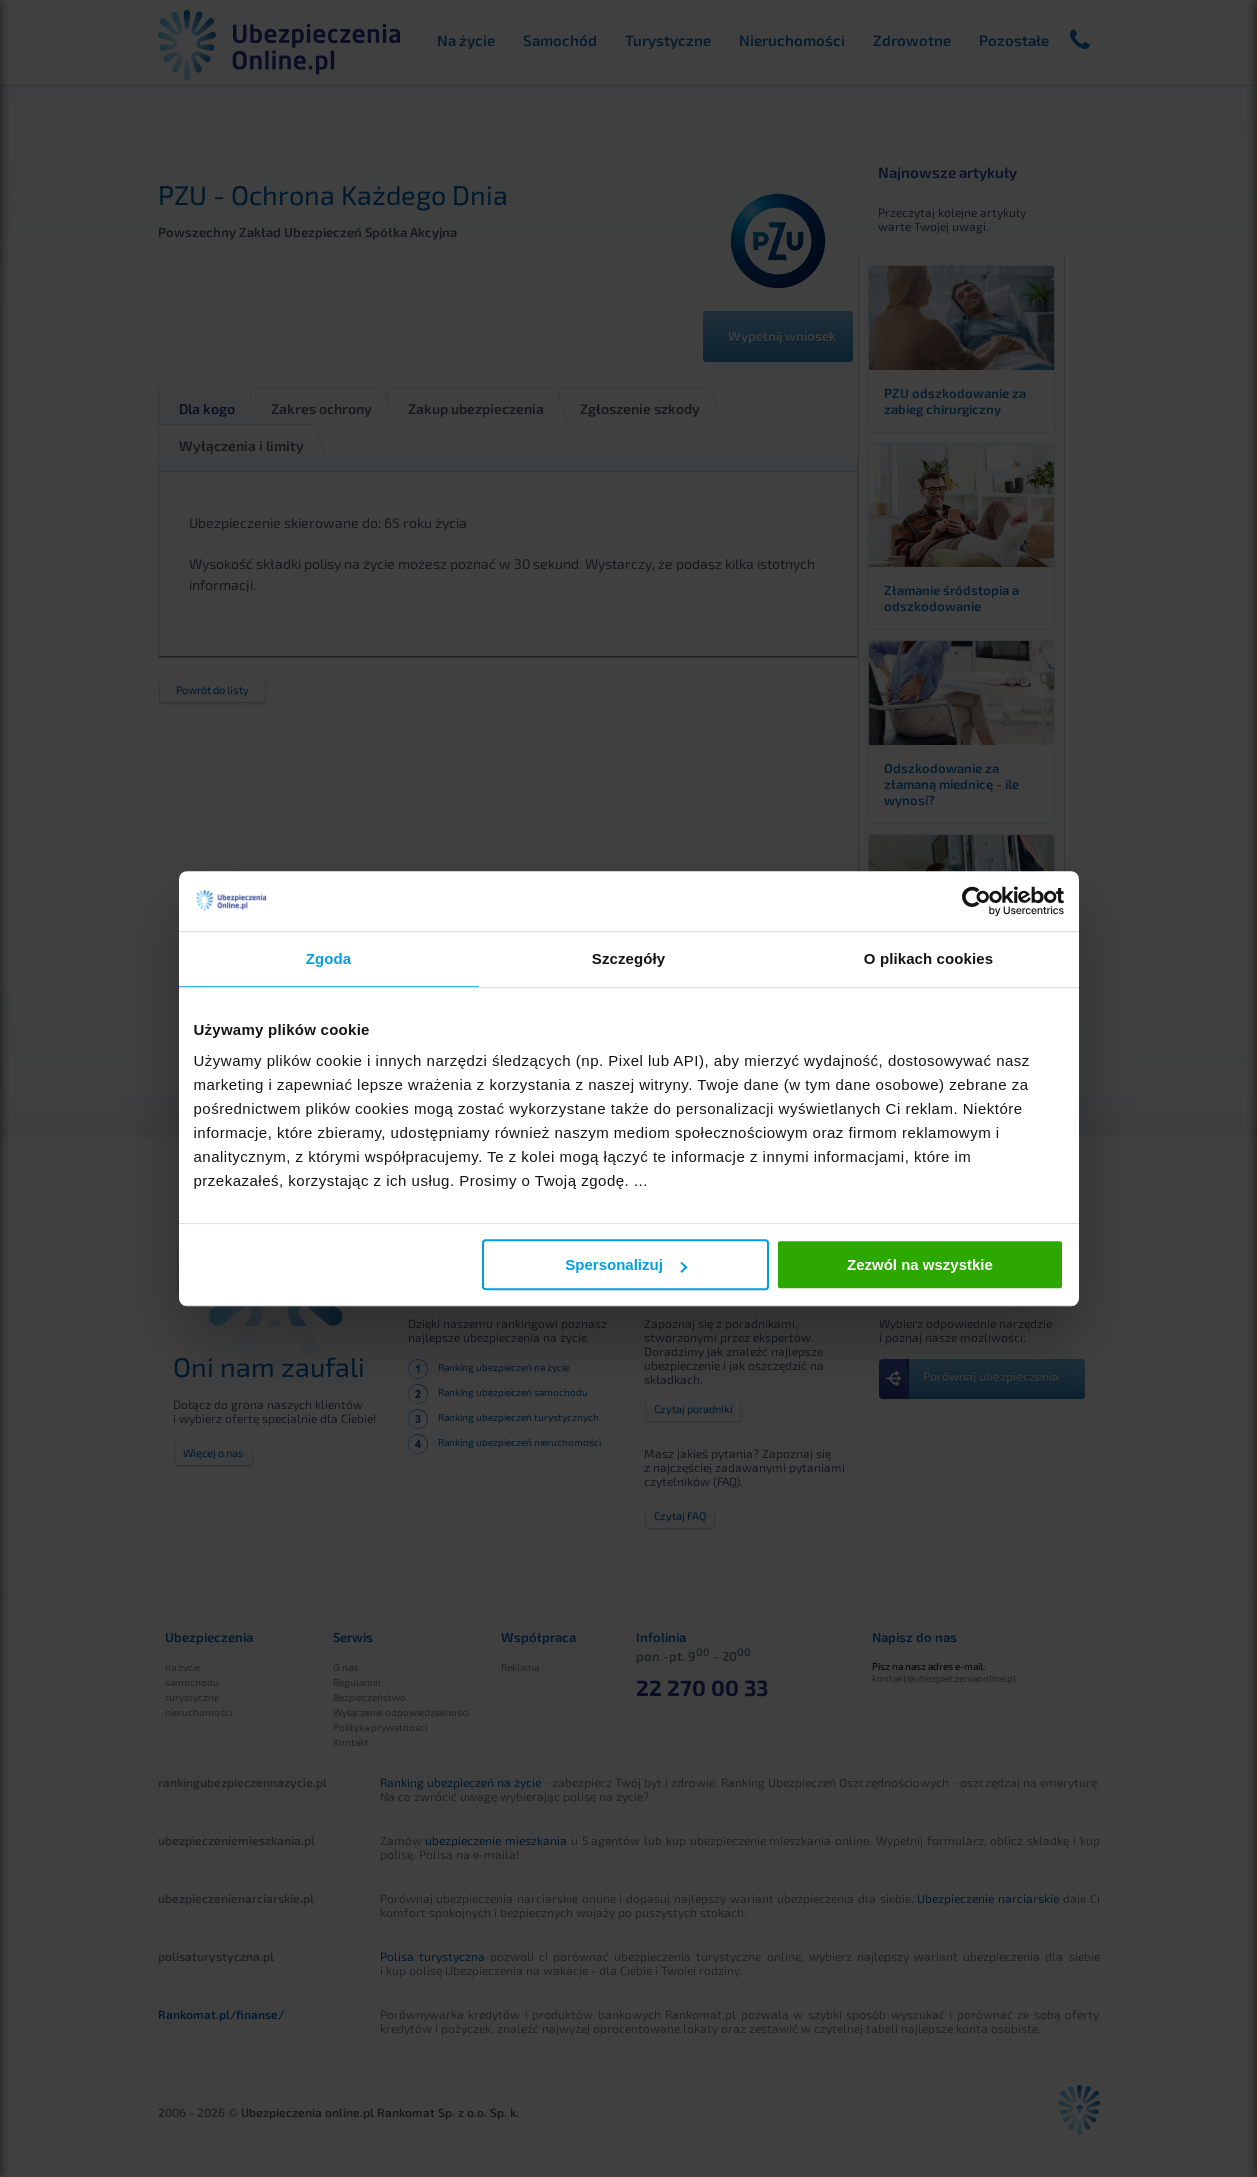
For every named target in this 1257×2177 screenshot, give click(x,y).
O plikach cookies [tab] (928, 958)
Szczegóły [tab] (628, 958)
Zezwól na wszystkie (920, 1264)
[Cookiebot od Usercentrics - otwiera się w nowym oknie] (976, 901)
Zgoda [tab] (329, 958)
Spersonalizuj (626, 1264)
